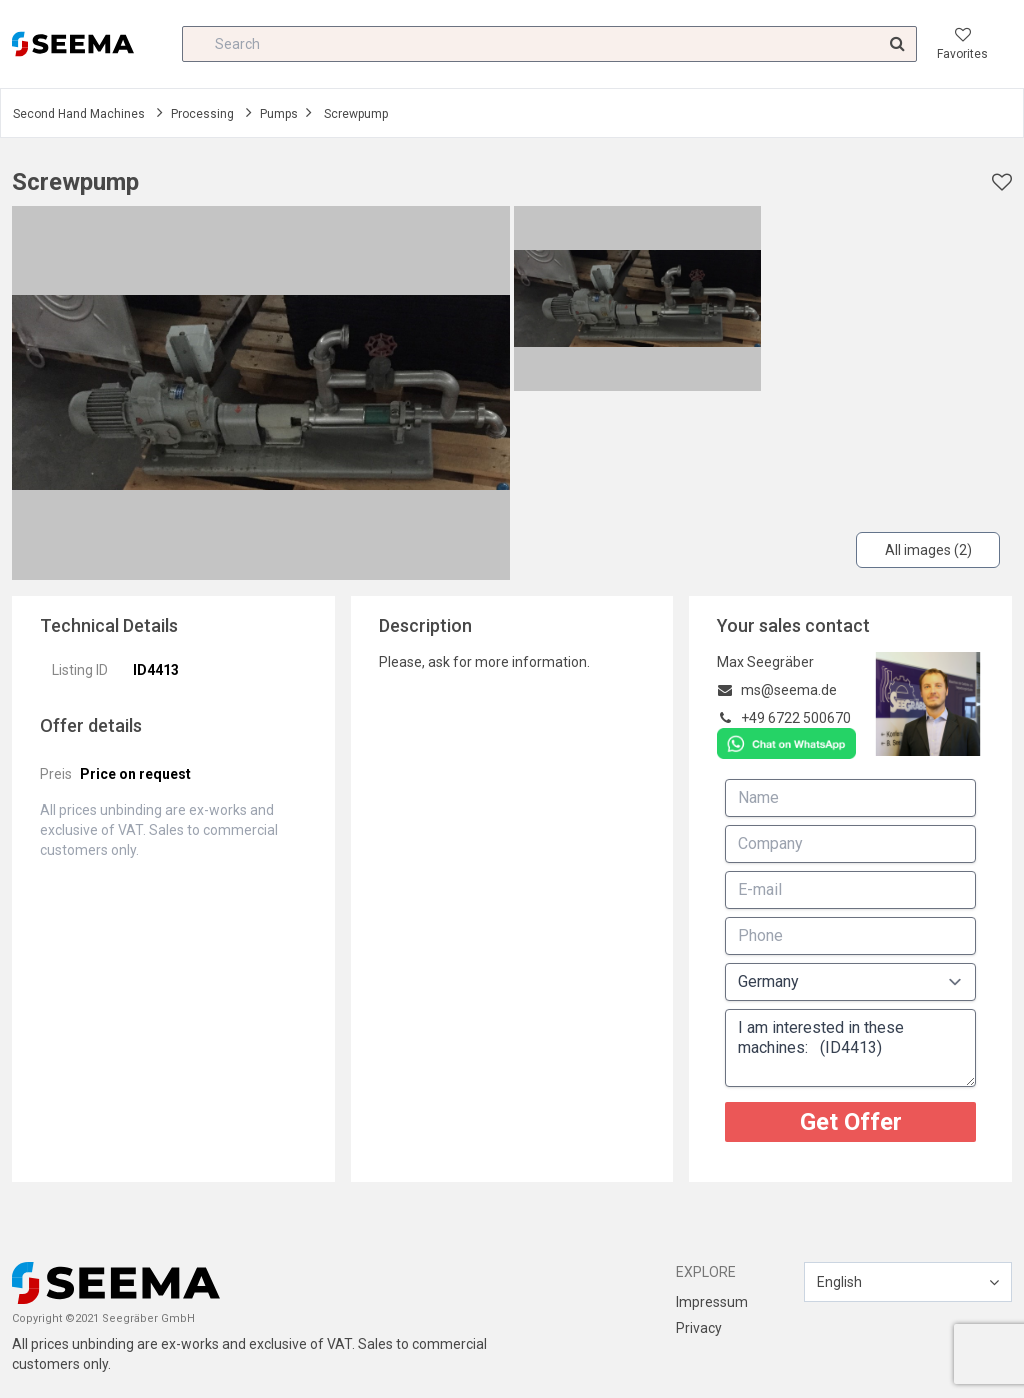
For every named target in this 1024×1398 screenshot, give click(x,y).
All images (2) (928, 550)
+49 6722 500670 (796, 718)
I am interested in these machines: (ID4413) (850, 1048)
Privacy (699, 1328)
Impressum (712, 1302)
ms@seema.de (789, 690)
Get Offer (851, 1122)
